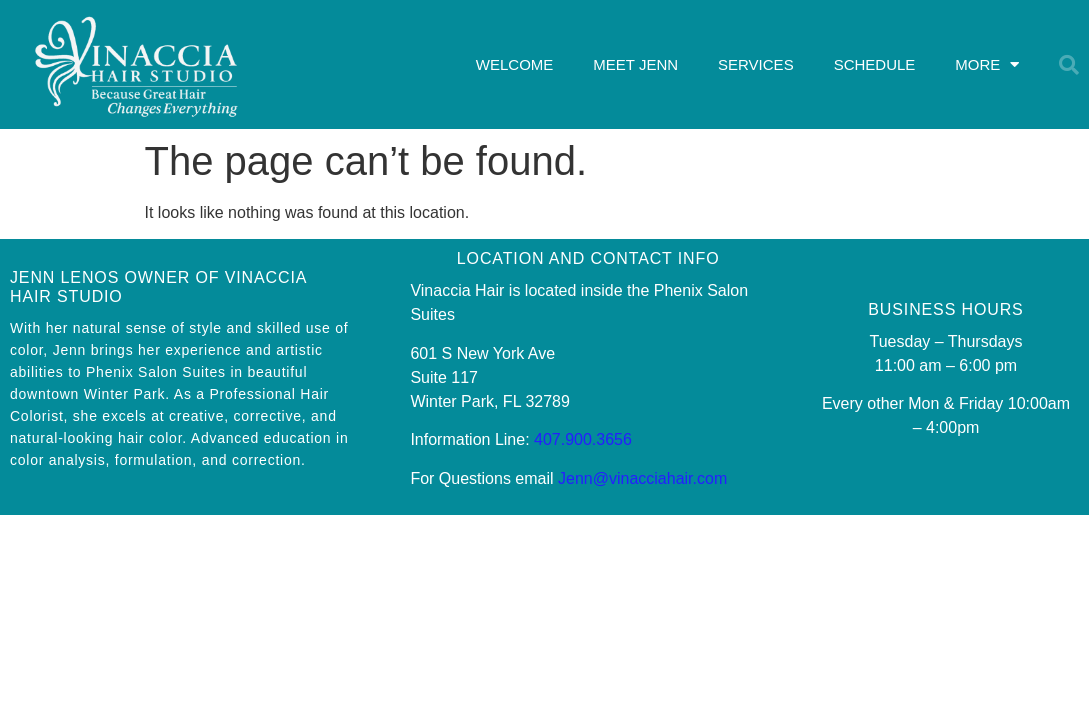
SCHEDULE (875, 64)
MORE (987, 64)
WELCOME (515, 64)
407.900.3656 (583, 439)
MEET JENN (635, 64)
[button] (1069, 65)
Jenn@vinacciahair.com (642, 478)
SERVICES (756, 64)
